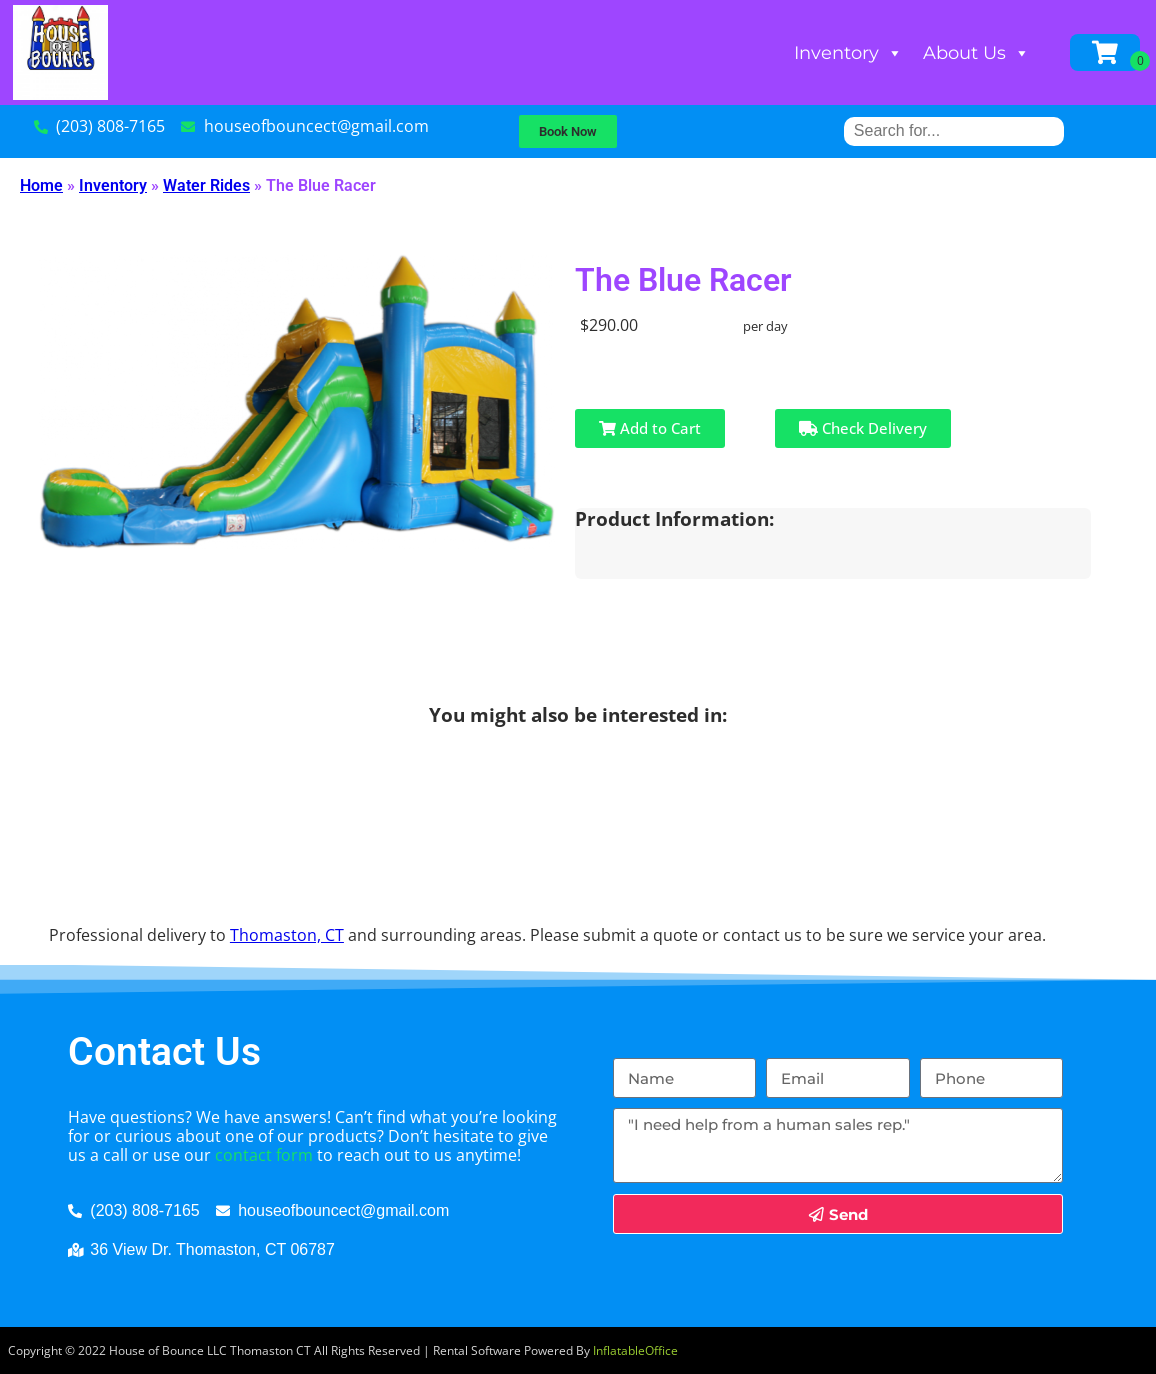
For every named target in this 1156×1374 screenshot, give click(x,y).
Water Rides (206, 185)
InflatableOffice (635, 1350)
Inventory (848, 53)
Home (41, 185)
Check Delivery (863, 428)
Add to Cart (650, 428)
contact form (264, 1155)
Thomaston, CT (287, 935)
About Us (976, 53)
